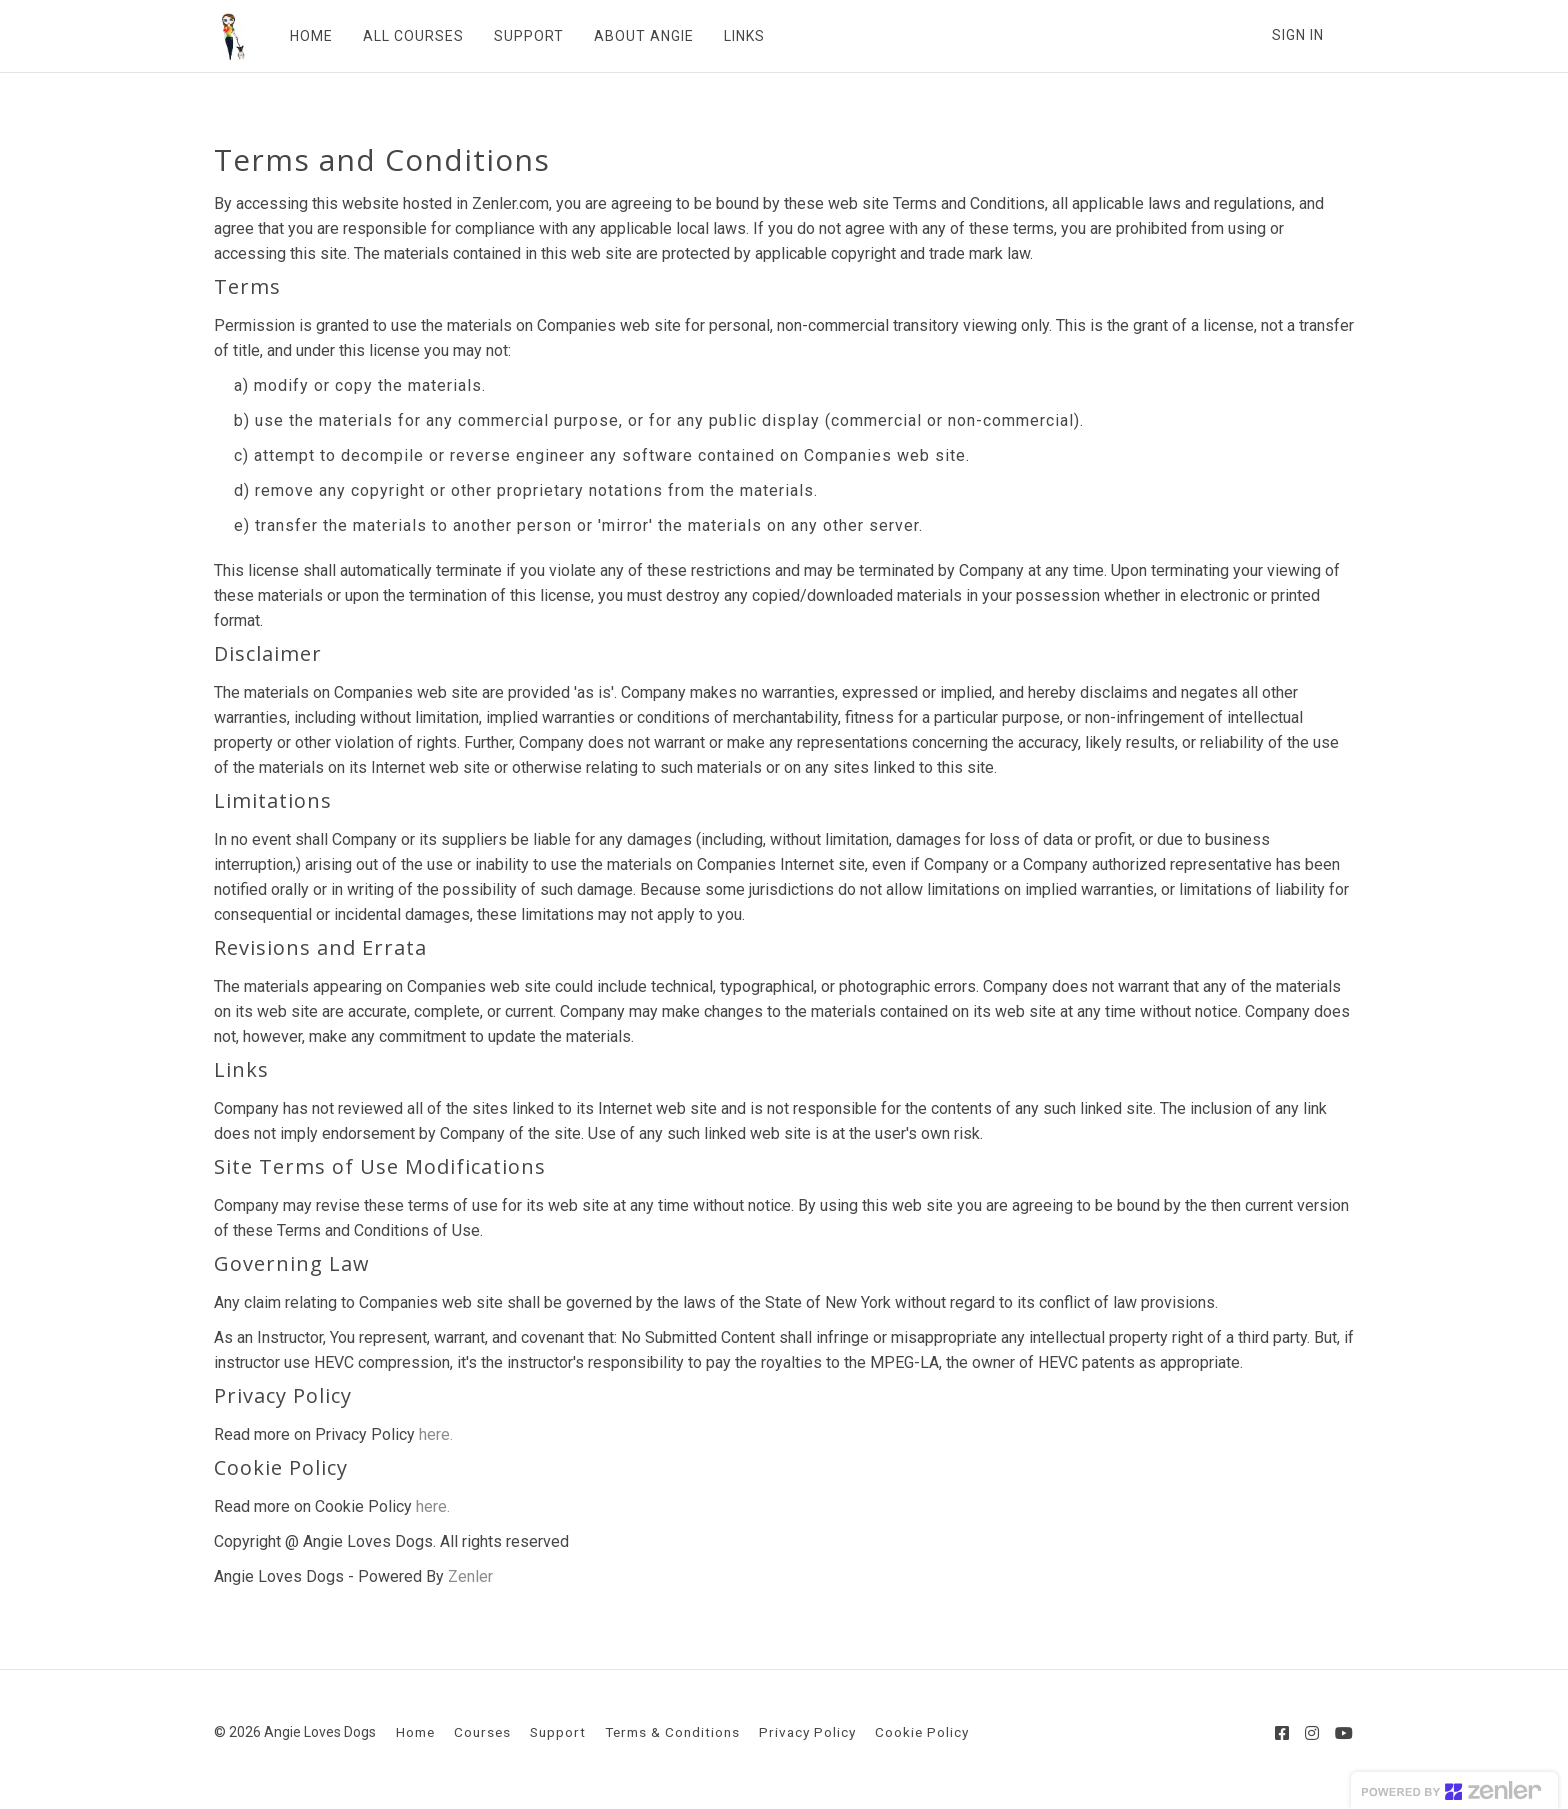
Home (415, 1732)
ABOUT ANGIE (637, 36)
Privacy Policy (807, 1732)
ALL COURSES (406, 36)
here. (436, 1434)
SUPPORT (522, 36)
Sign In (1298, 35)
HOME (304, 36)
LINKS (737, 36)
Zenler (470, 1576)
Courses (482, 1732)
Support (558, 1732)
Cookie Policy (922, 1732)
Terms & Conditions (672, 1732)
